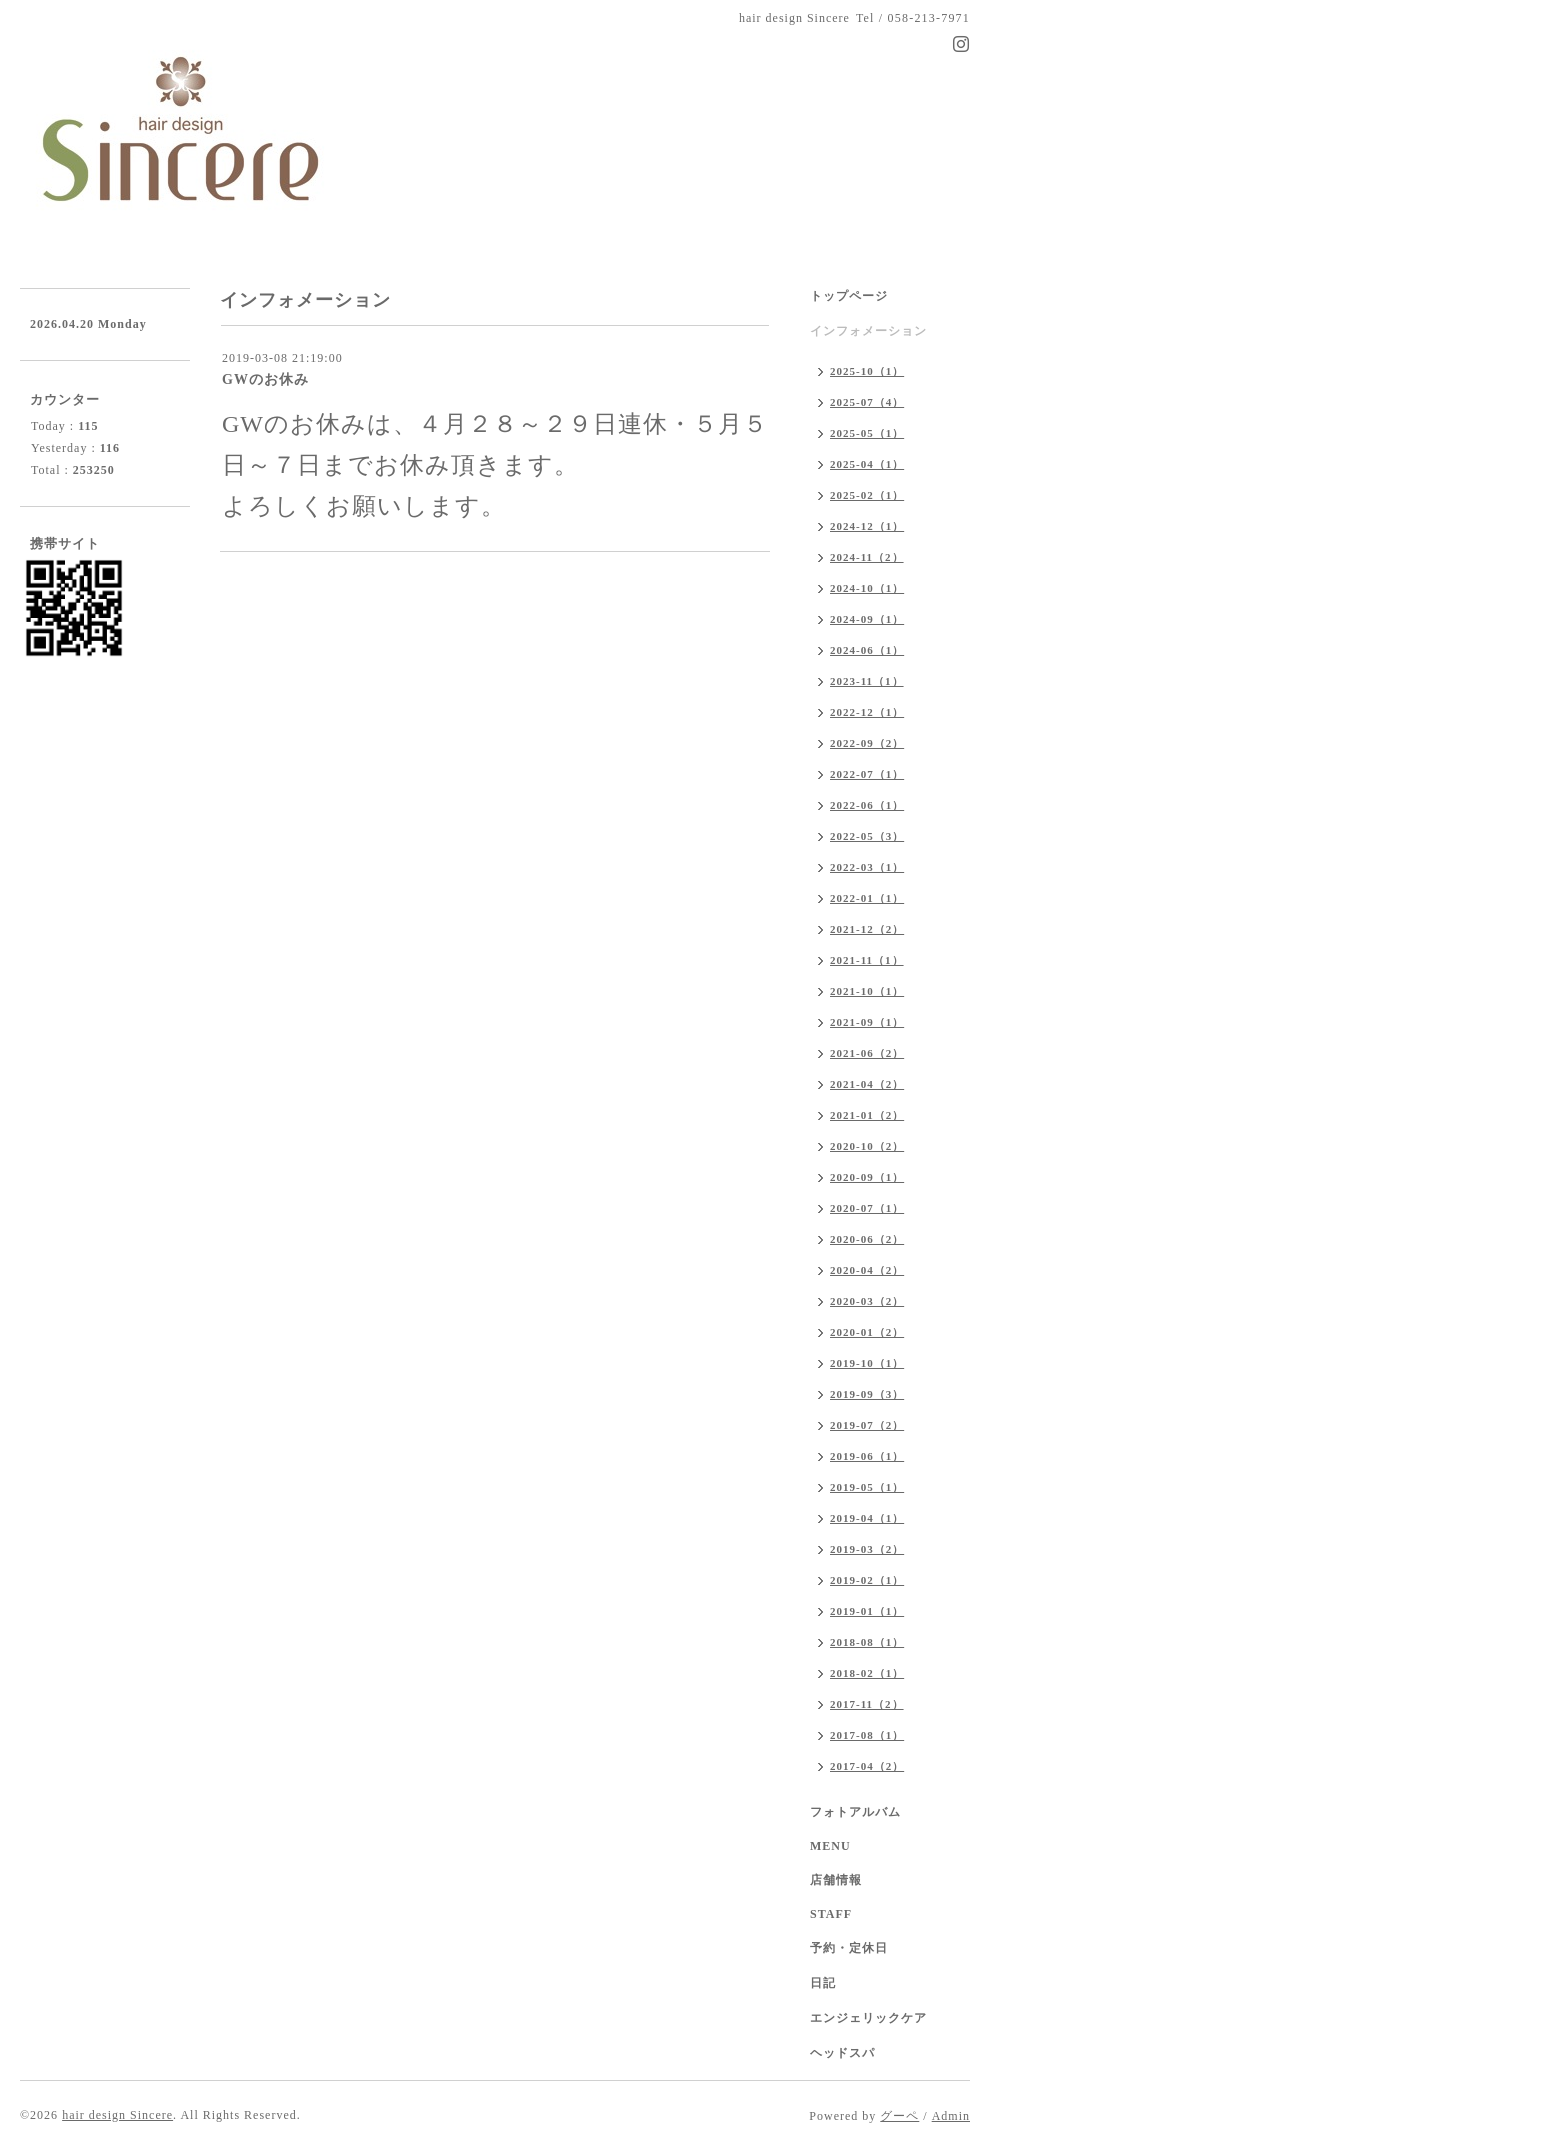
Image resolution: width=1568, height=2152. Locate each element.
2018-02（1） (867, 1673)
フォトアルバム (855, 1812)
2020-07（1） (867, 1208)
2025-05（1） (867, 433)
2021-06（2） (867, 1053)
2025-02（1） (867, 495)
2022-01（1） (867, 898)
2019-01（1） (867, 1611)
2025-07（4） (867, 402)
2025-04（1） (867, 464)
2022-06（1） (867, 805)
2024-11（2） (867, 557)
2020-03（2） (867, 1301)
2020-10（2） (867, 1146)
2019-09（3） (867, 1394)
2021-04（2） (867, 1084)
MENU (830, 1846)
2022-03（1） (867, 867)
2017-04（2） (867, 1766)
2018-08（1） (867, 1642)
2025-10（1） (867, 371)
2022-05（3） (867, 836)
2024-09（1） (867, 619)
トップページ (849, 296)
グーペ (899, 2116)
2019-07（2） (867, 1425)
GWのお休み (265, 379)
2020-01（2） (867, 1332)
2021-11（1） (867, 960)
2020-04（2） (867, 1270)
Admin (951, 2116)
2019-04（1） (867, 1518)
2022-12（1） (867, 712)
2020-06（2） (867, 1239)
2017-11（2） (867, 1704)
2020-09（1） (867, 1177)
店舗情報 (836, 1880)
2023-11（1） (867, 681)
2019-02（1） (867, 1580)
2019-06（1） (867, 1456)
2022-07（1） (867, 774)
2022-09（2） (867, 743)
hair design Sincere (117, 2115)
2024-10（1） (867, 588)
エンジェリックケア (868, 2018)
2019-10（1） (867, 1363)
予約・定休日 (849, 1948)
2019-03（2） (867, 1549)
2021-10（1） (867, 991)
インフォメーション (868, 331)
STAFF (831, 1914)
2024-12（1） (867, 526)
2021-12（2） (867, 929)
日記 (823, 1983)
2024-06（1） (867, 650)
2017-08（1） (867, 1735)
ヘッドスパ (842, 2053)
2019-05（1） (867, 1487)
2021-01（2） (867, 1115)
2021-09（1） (867, 1022)
